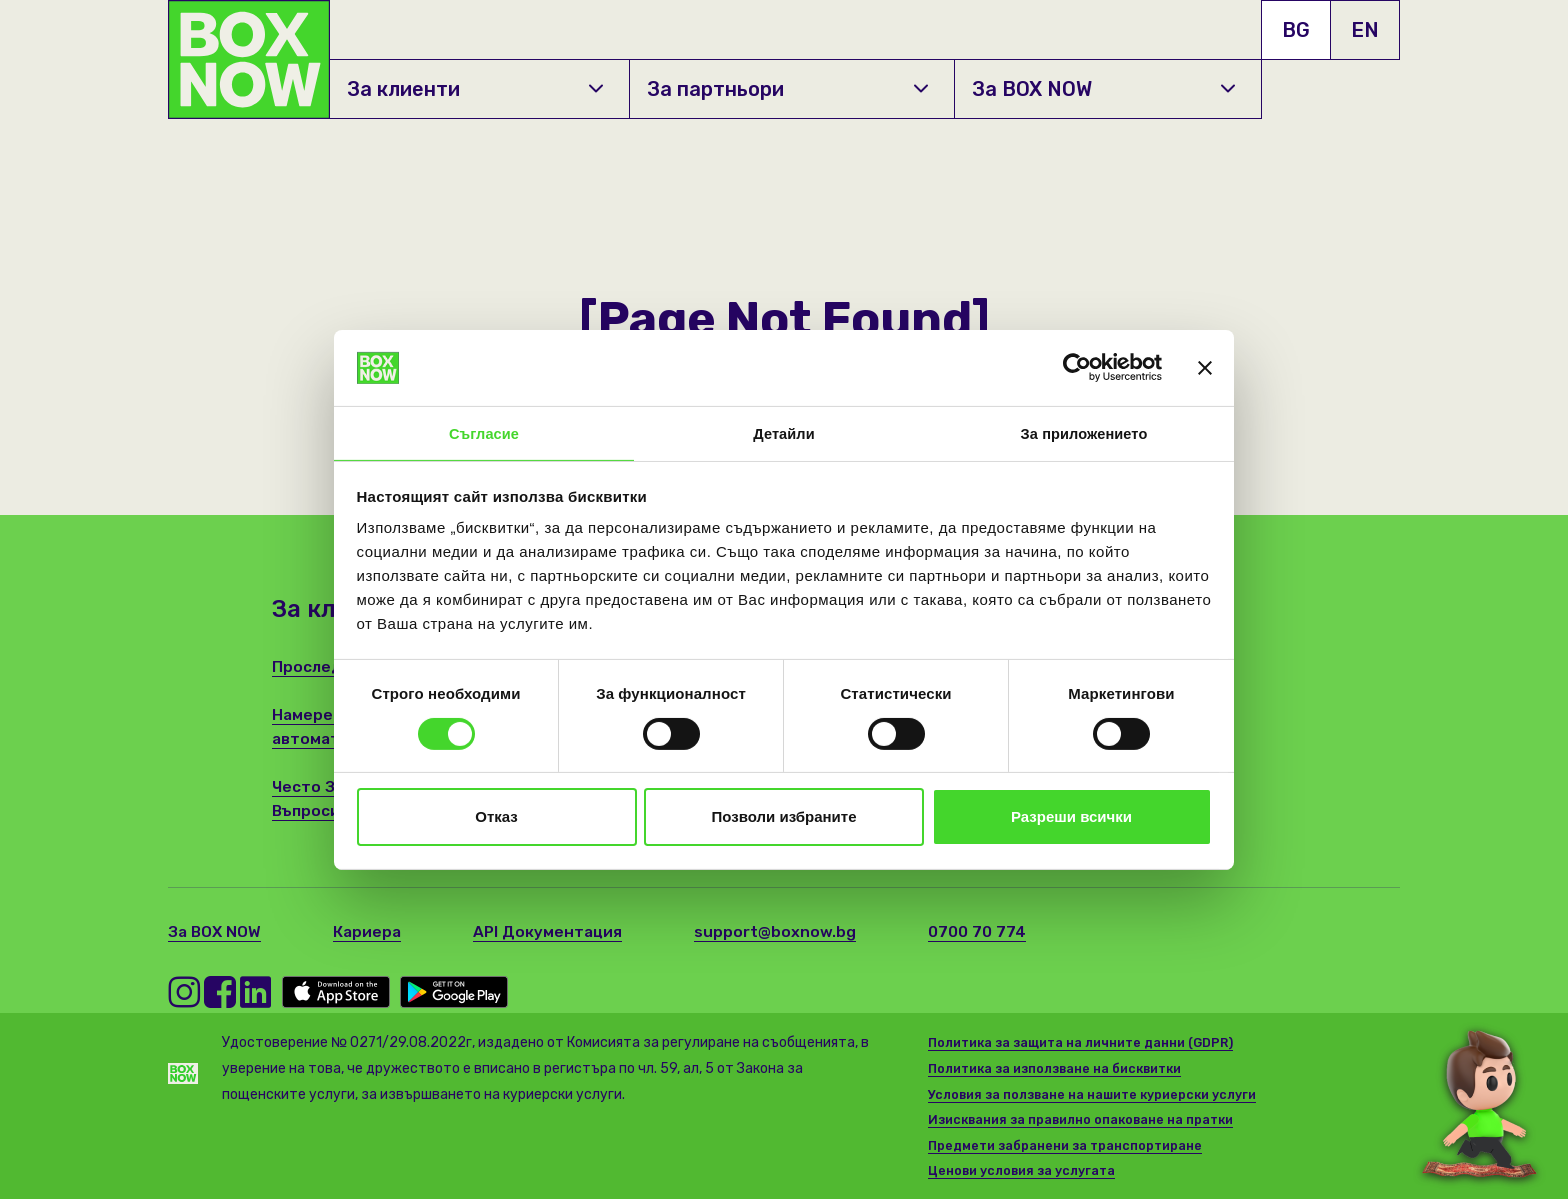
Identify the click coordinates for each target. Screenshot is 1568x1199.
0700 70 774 (985, 931)
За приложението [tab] (1084, 432)
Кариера (371, 931)
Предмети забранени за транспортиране (1069, 1145)
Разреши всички (1071, 818)
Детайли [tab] (783, 432)
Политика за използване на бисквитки (1061, 1068)
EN (1365, 30)
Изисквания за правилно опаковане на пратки (1086, 1119)
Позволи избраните (784, 818)
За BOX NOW (1104, 89)
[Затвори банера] (1205, 366)
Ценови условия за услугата (1024, 1170)
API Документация (554, 931)
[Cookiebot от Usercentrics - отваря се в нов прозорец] (1073, 366)
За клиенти (475, 89)
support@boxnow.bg (783, 931)
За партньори (787, 89)
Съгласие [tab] (484, 432)
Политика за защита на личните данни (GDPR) (1086, 1042)
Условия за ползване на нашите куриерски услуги (1097, 1094)
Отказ (496, 818)
